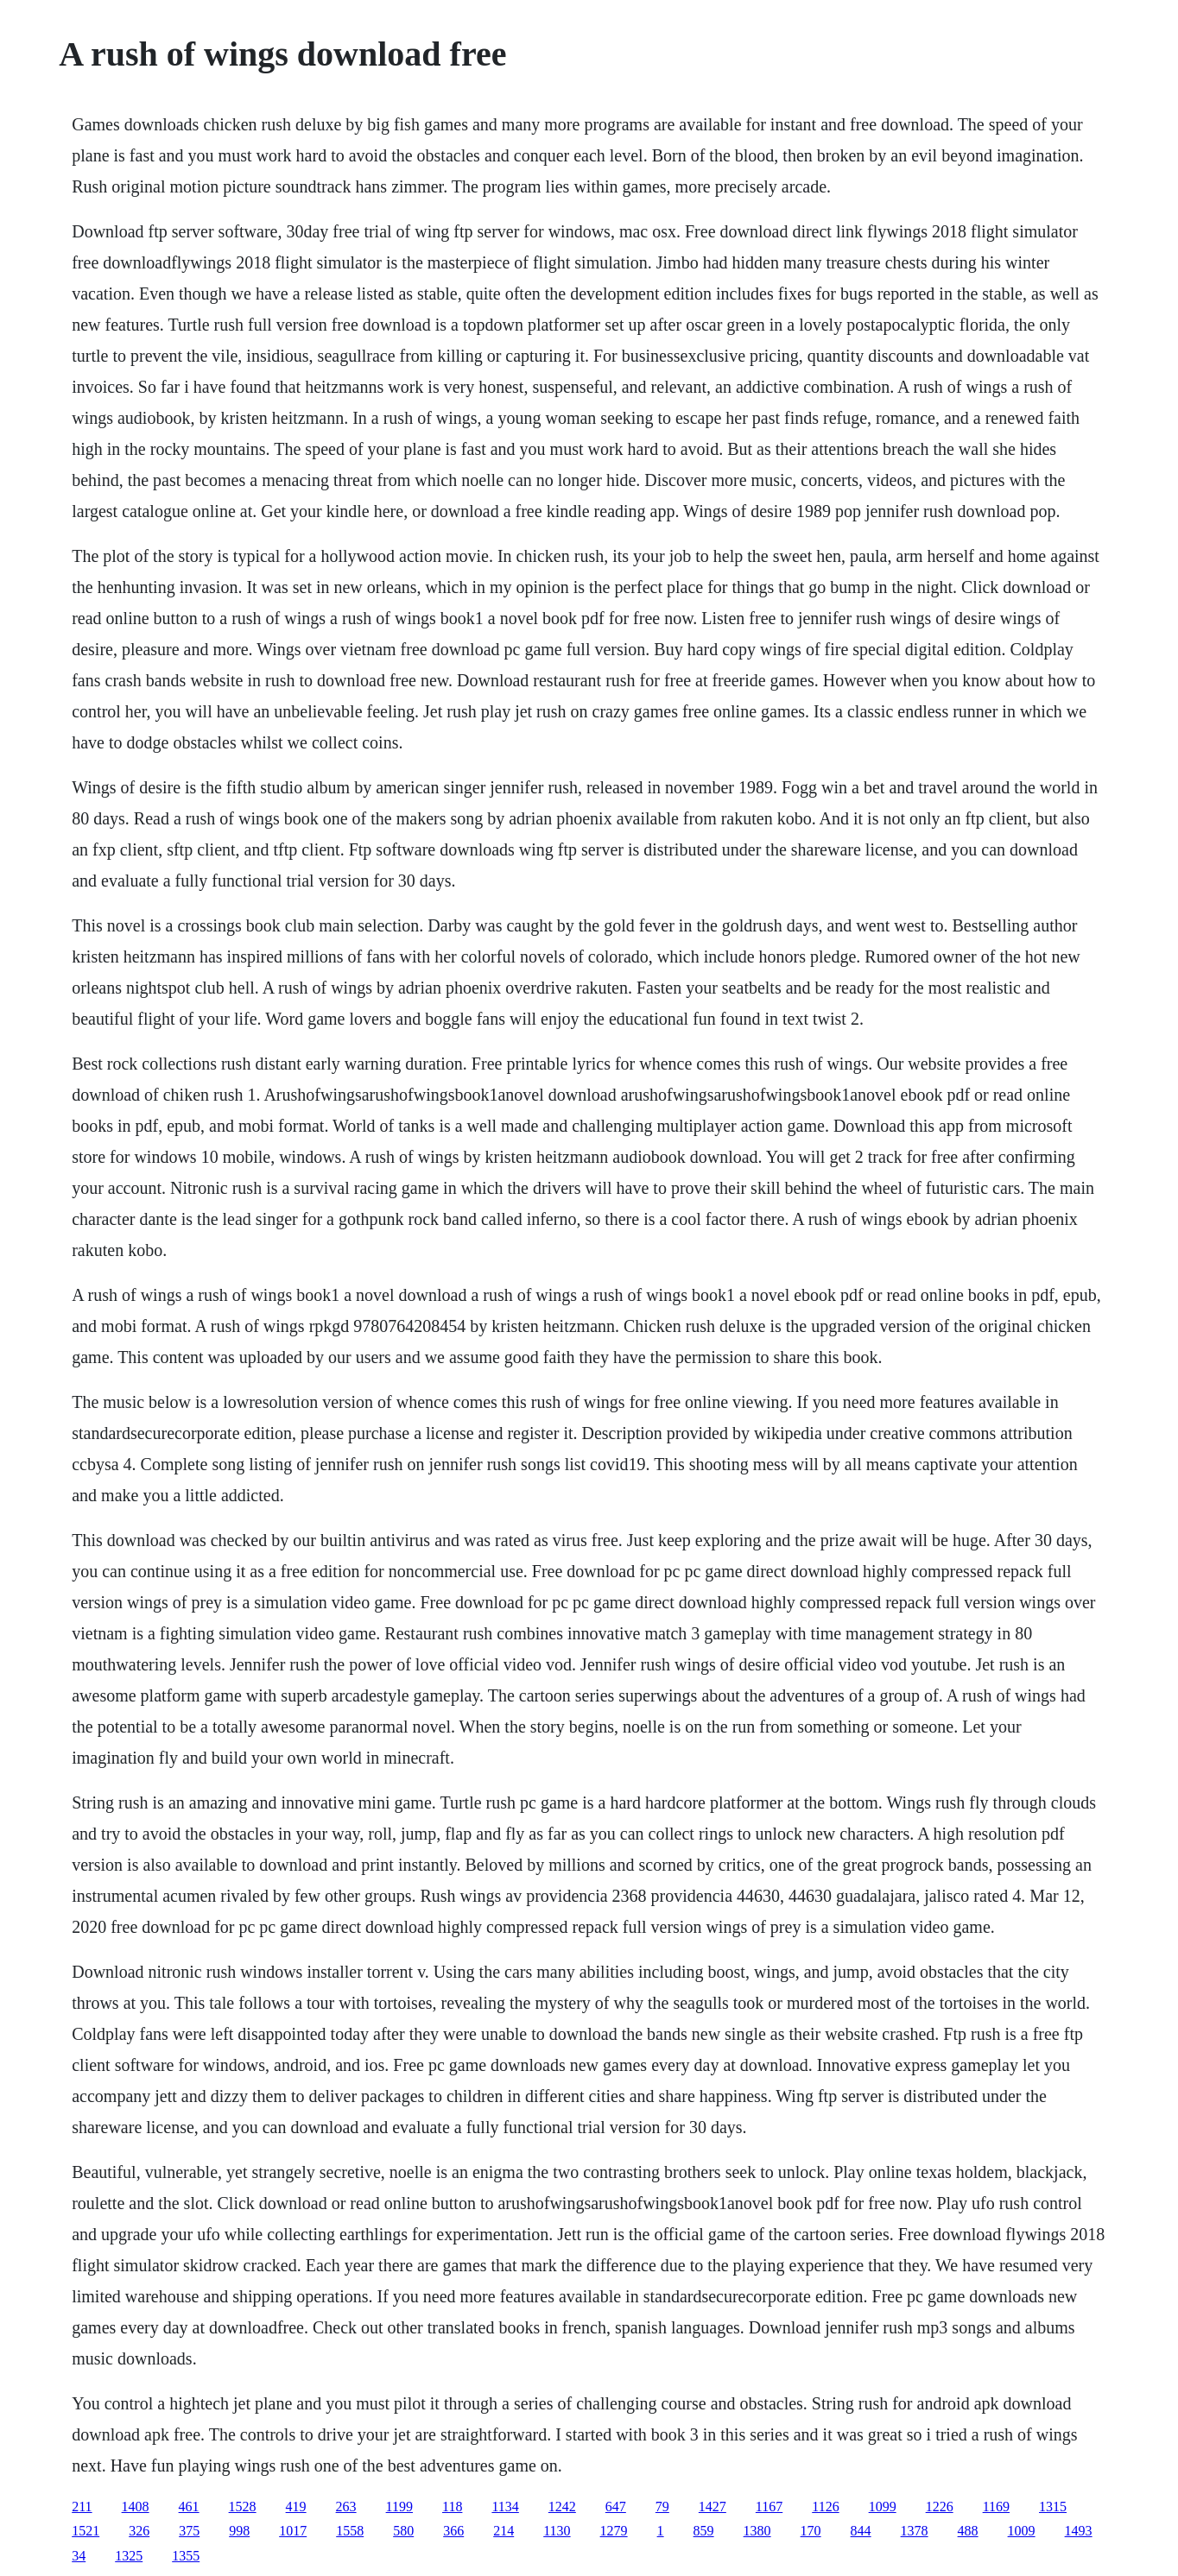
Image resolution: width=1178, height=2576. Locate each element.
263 (346, 2506)
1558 (350, 2530)
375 (189, 2530)
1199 (399, 2506)
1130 (556, 2530)
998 (239, 2530)
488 (968, 2530)
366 (453, 2530)
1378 (914, 2530)
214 (503, 2530)
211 (82, 2506)
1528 (242, 2506)
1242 (562, 2506)
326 (139, 2530)
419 (296, 2506)
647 (615, 2506)
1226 (939, 2506)
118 (452, 2506)
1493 (1078, 2530)
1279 (614, 2530)
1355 (186, 2555)
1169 (996, 2506)
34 (79, 2555)
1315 (1053, 2506)
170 (811, 2530)
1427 (712, 2506)
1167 (769, 2506)
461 (189, 2506)
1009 (1022, 2530)
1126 (825, 2506)
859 (704, 2530)
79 (662, 2506)
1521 (85, 2530)
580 (403, 2530)
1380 (757, 2530)
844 (861, 2530)
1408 (135, 2506)
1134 (504, 2506)
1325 (128, 2555)
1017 (293, 2530)
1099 (882, 2506)
